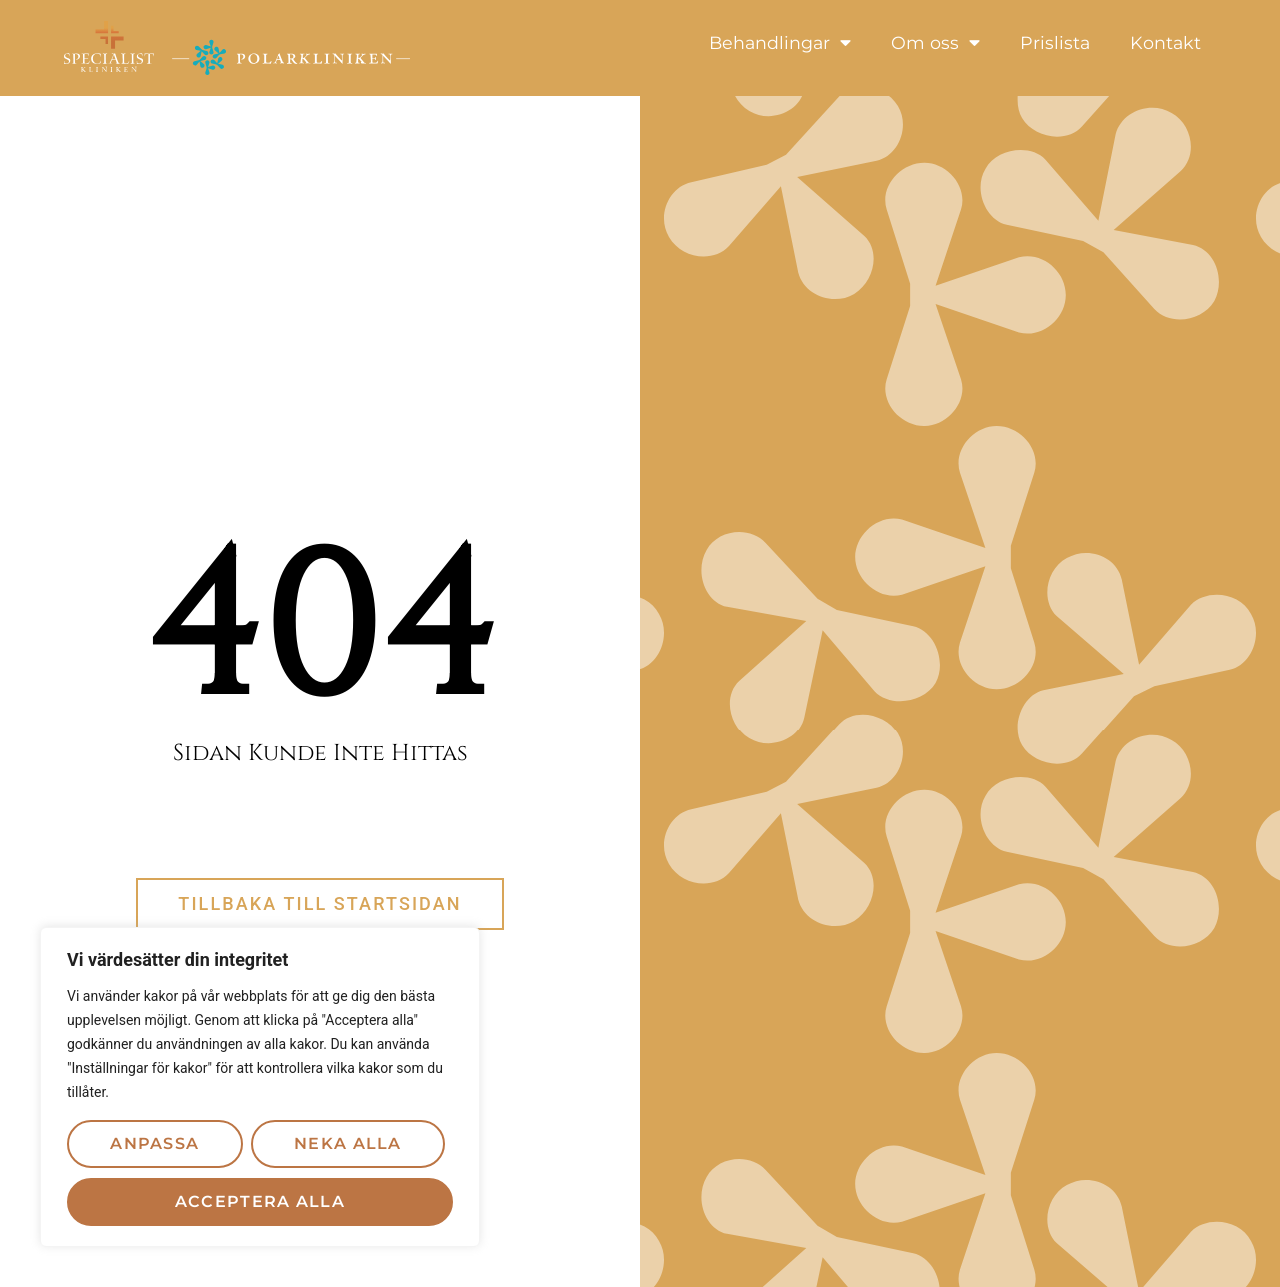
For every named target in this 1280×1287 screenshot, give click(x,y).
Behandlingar (780, 43)
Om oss (935, 43)
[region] (260, 1087)
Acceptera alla (260, 1201)
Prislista (1055, 42)
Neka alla (348, 1143)
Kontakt (1165, 42)
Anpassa (154, 1143)
